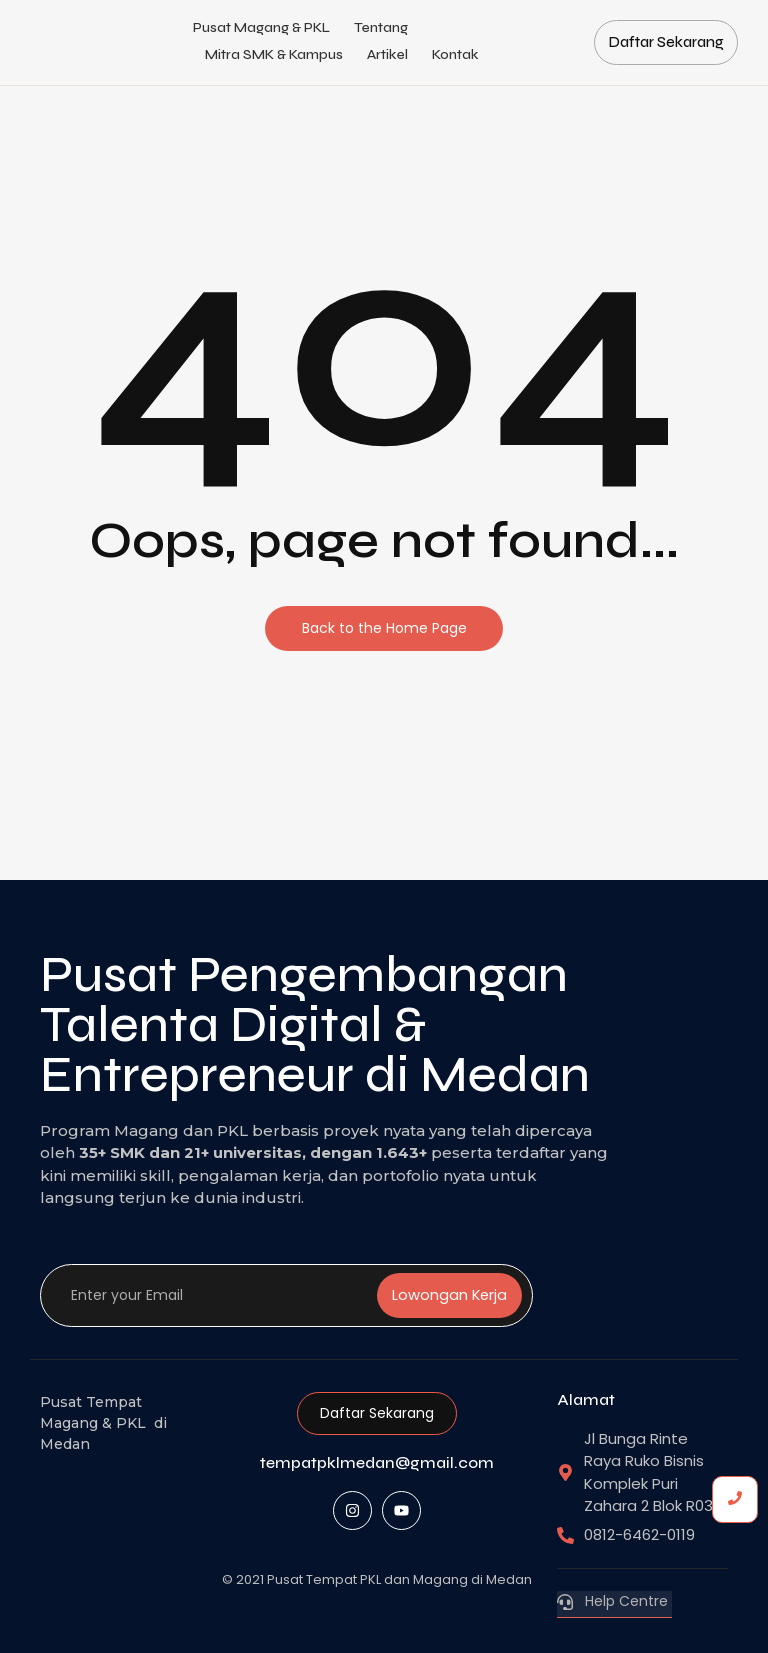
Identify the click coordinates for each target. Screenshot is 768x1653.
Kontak (455, 54)
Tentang (381, 27)
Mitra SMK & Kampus (274, 54)
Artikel (387, 54)
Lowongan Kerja (449, 1295)
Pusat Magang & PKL (261, 27)
